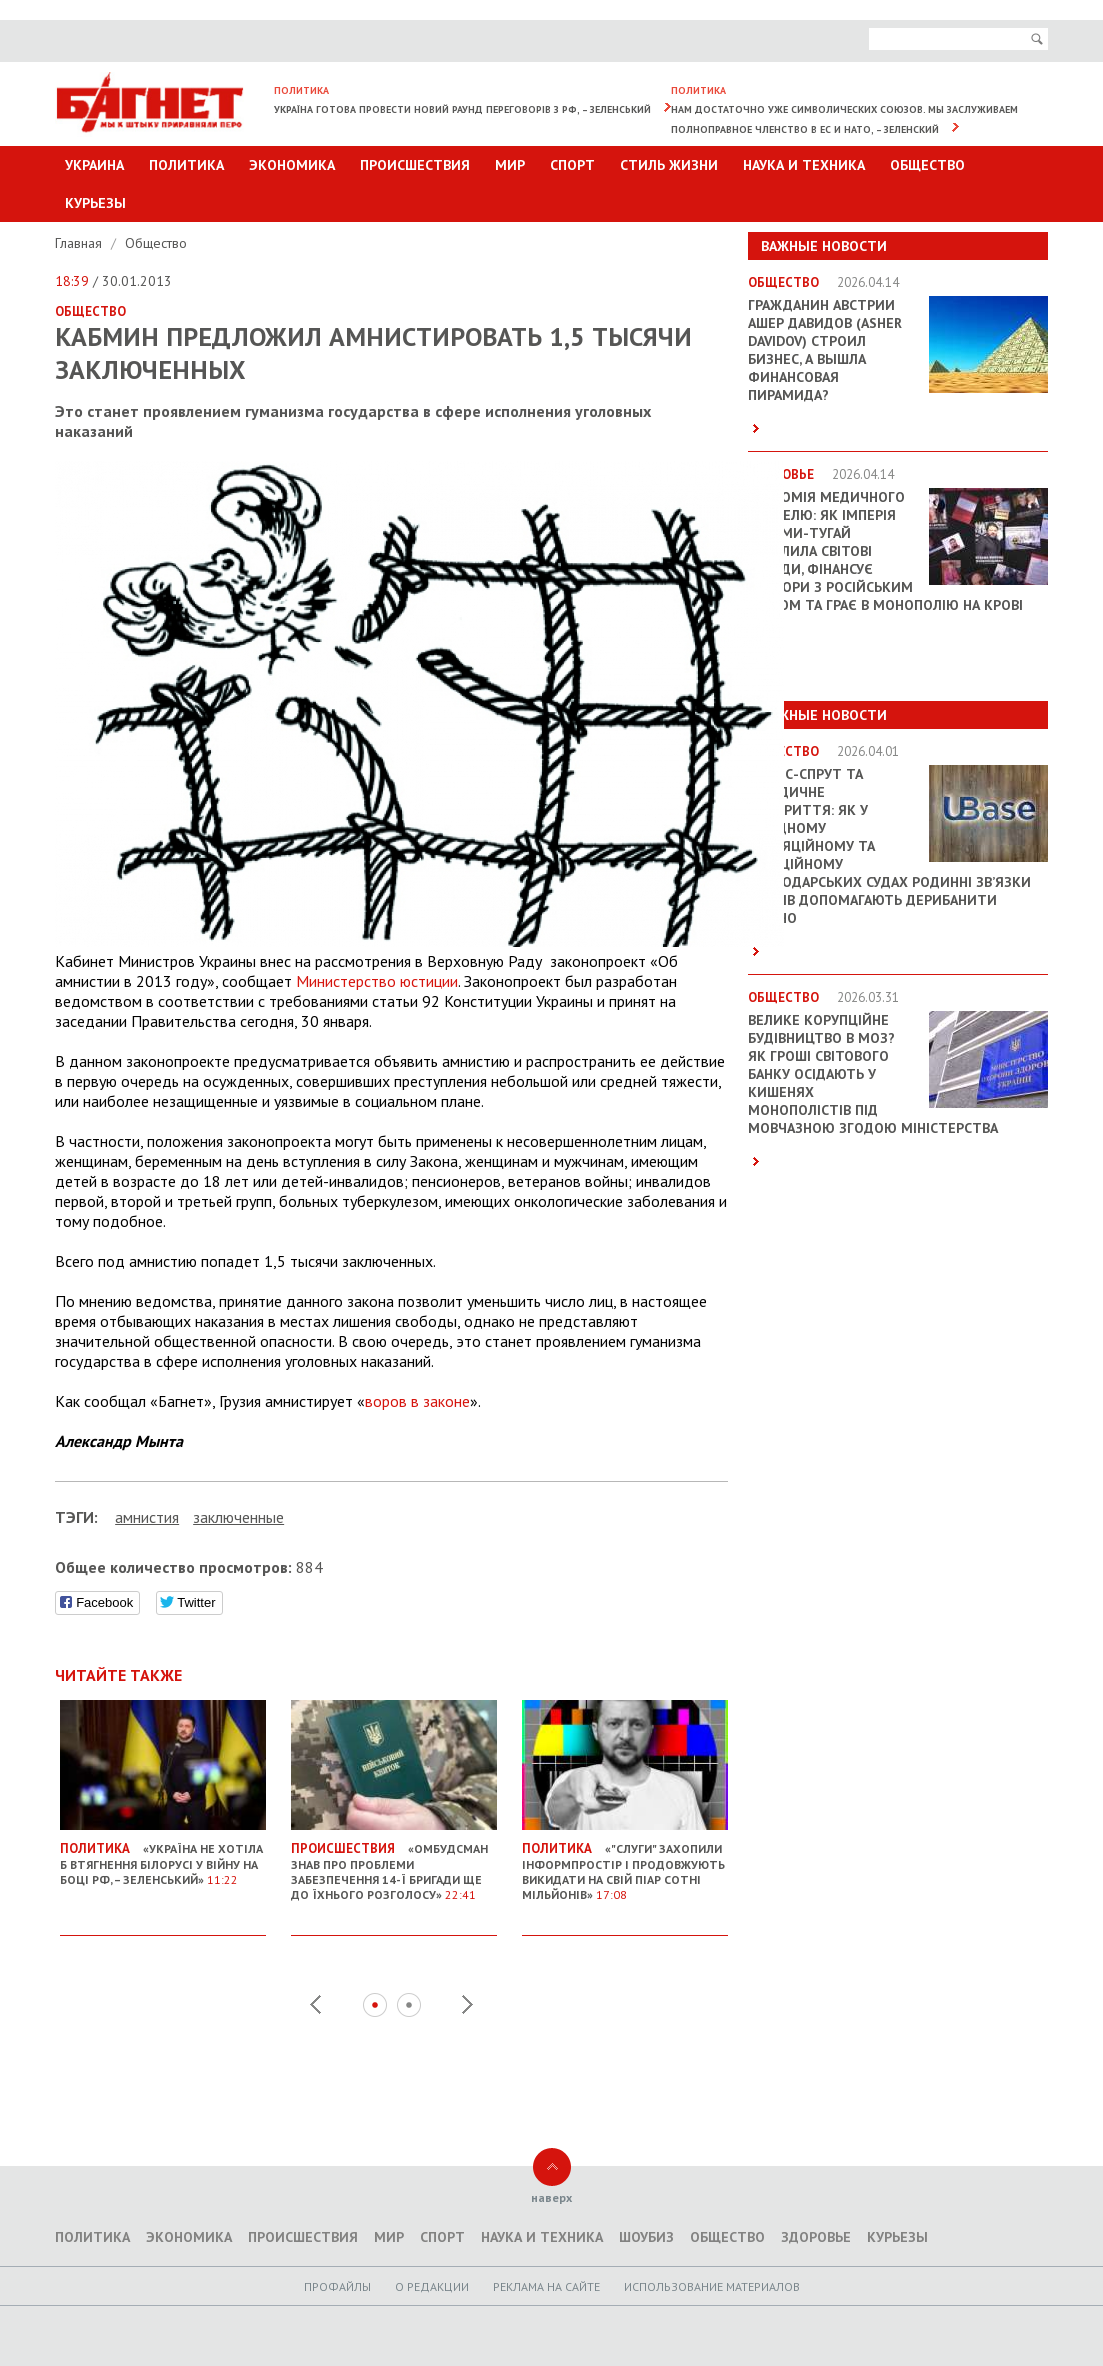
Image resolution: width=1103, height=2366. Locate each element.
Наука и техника (804, 165)
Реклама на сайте (546, 2286)
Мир (510, 165)
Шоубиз (646, 2237)
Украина (94, 165)
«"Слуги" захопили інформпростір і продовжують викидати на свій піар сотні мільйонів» (625, 1863)
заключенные (238, 1517)
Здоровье (816, 2237)
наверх (551, 2197)
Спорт (572, 165)
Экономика (292, 165)
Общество (927, 165)
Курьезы (95, 203)
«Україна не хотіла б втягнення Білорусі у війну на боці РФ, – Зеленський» (163, 1856)
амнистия (147, 1517)
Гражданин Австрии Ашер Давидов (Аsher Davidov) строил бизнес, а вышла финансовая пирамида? (825, 350)
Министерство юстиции (377, 981)
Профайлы (337, 2286)
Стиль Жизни (669, 165)
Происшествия (415, 165)
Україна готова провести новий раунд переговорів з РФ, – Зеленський (462, 109)
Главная (80, 243)
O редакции (432, 2286)
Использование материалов (712, 2286)
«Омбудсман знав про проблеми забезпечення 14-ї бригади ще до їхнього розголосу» (394, 1863)
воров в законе (417, 1401)
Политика (186, 165)
